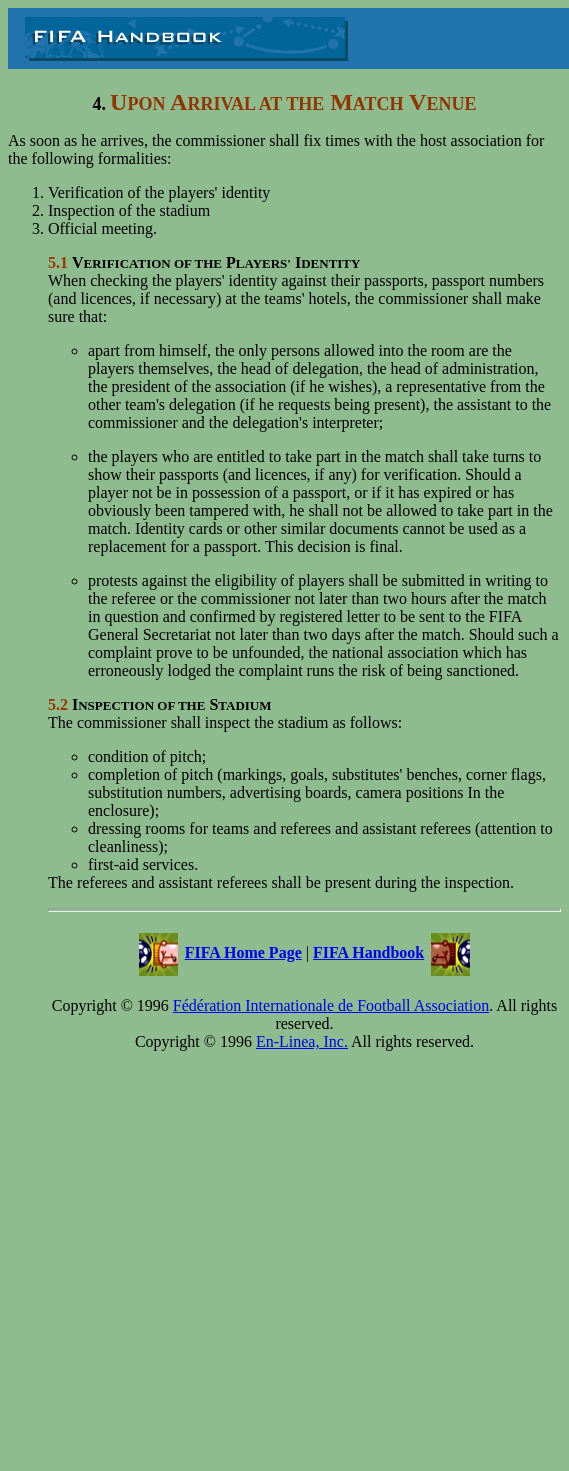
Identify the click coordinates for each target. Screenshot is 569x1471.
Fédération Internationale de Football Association (331, 1005)
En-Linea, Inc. (302, 1041)
